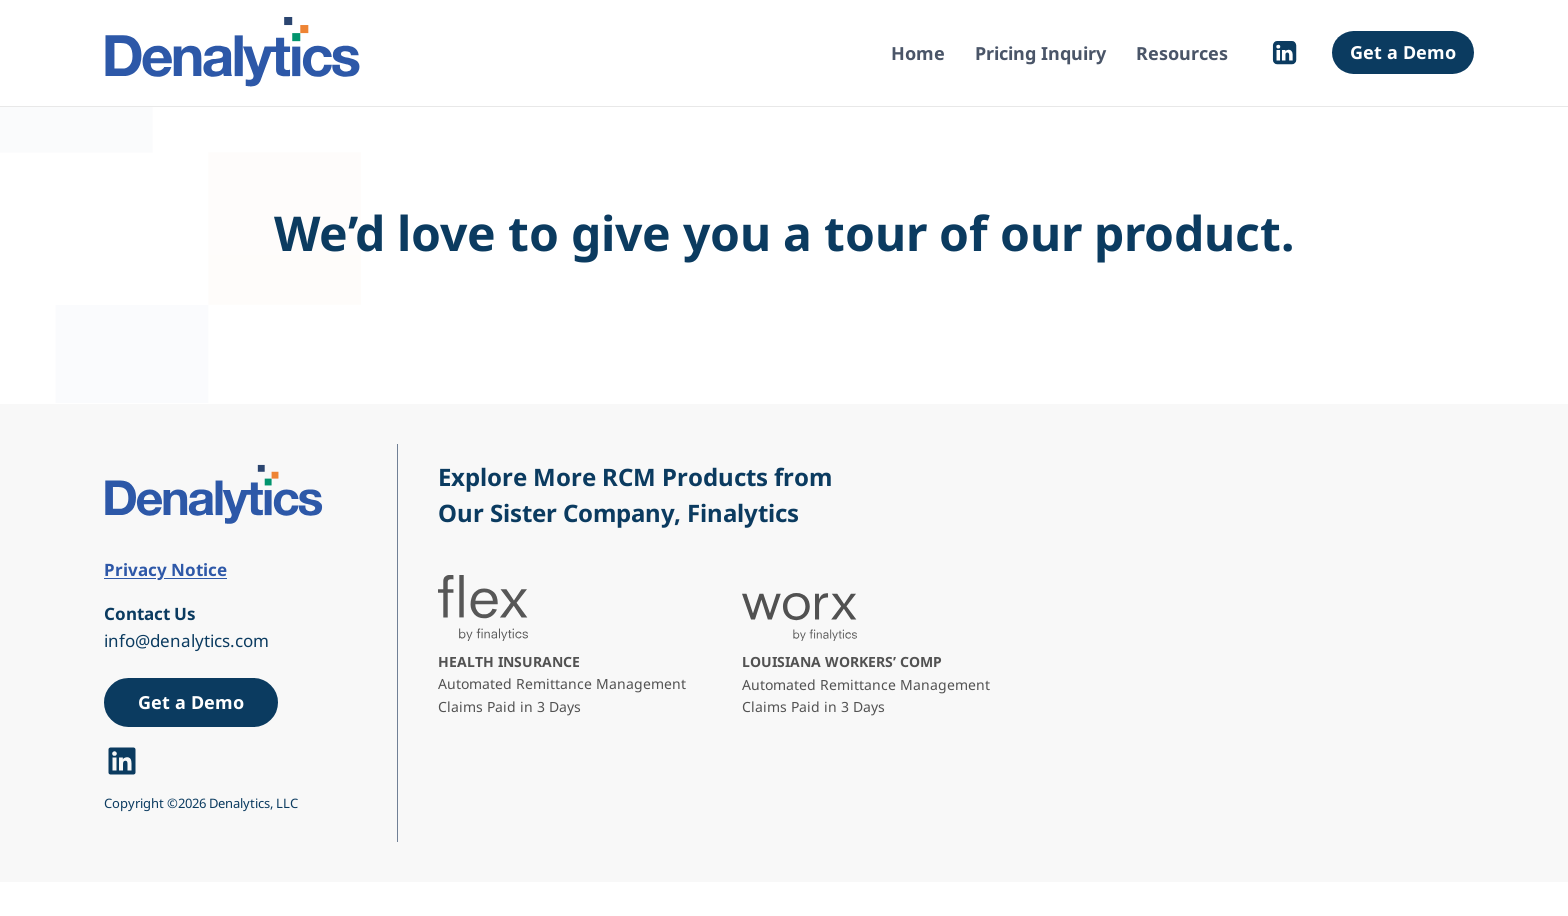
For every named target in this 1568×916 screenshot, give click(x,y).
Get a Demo (1403, 52)
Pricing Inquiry (1040, 53)
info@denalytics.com (186, 640)
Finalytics (743, 512)
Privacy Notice (165, 569)
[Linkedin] (1285, 53)
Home (918, 53)
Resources (1182, 53)
